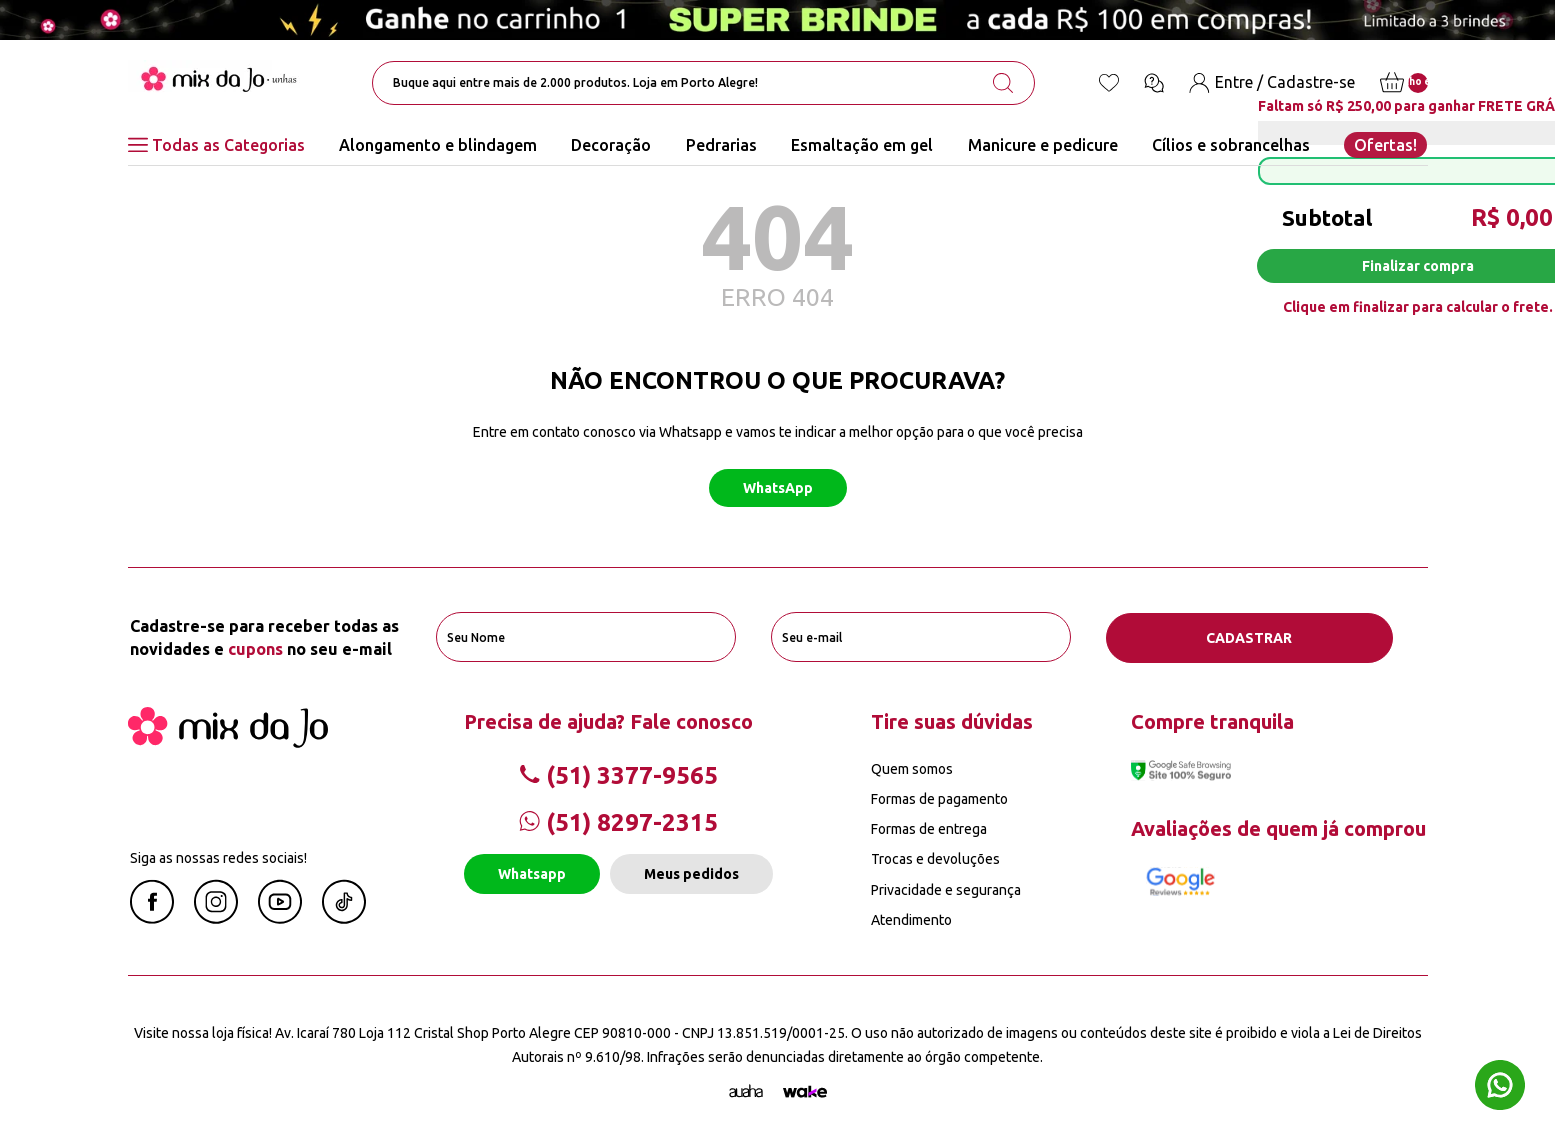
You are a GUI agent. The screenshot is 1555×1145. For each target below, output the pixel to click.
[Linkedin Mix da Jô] (344, 917)
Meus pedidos (691, 874)
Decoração (611, 145)
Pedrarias (721, 145)
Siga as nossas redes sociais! (218, 857)
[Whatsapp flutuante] (1500, 1087)
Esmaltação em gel (862, 145)
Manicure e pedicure (1043, 145)
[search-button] (1003, 83)
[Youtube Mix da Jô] (280, 917)
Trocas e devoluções (935, 859)
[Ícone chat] (1154, 83)
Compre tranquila (1212, 720)
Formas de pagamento (939, 798)
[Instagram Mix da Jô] (216, 917)
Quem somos (912, 768)
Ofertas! (1385, 145)
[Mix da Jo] (228, 741)
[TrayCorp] (805, 1091)
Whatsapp (532, 874)
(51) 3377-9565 (618, 774)
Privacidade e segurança (946, 889)
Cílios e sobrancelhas (1231, 145)
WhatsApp (778, 488)
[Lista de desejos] (1109, 83)
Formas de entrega (929, 829)
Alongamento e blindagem (438, 145)
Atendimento (911, 919)
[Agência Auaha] (746, 1091)
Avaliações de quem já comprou (1278, 827)
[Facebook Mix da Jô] (152, 917)
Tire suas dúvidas (952, 720)
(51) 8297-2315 (618, 821)
